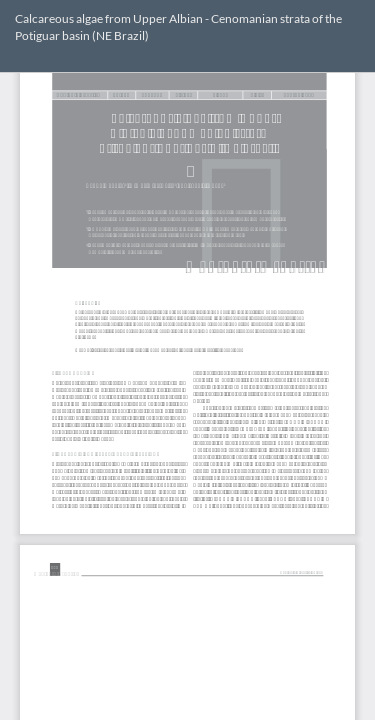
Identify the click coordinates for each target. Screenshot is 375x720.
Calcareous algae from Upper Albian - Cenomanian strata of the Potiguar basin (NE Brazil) (178, 27)
